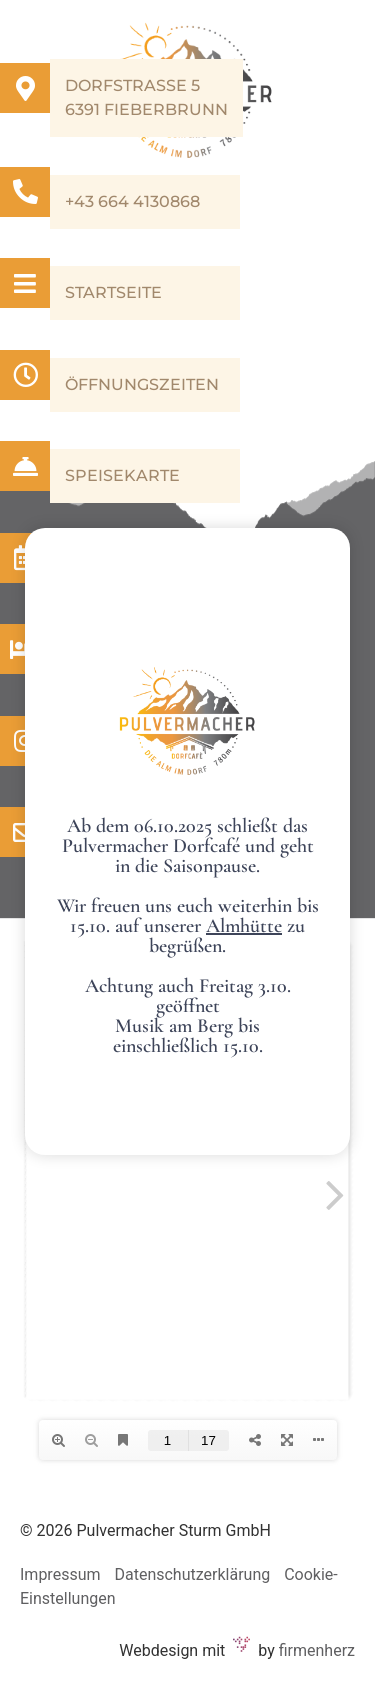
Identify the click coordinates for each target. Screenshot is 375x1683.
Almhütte (244, 926)
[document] (187, 841)
